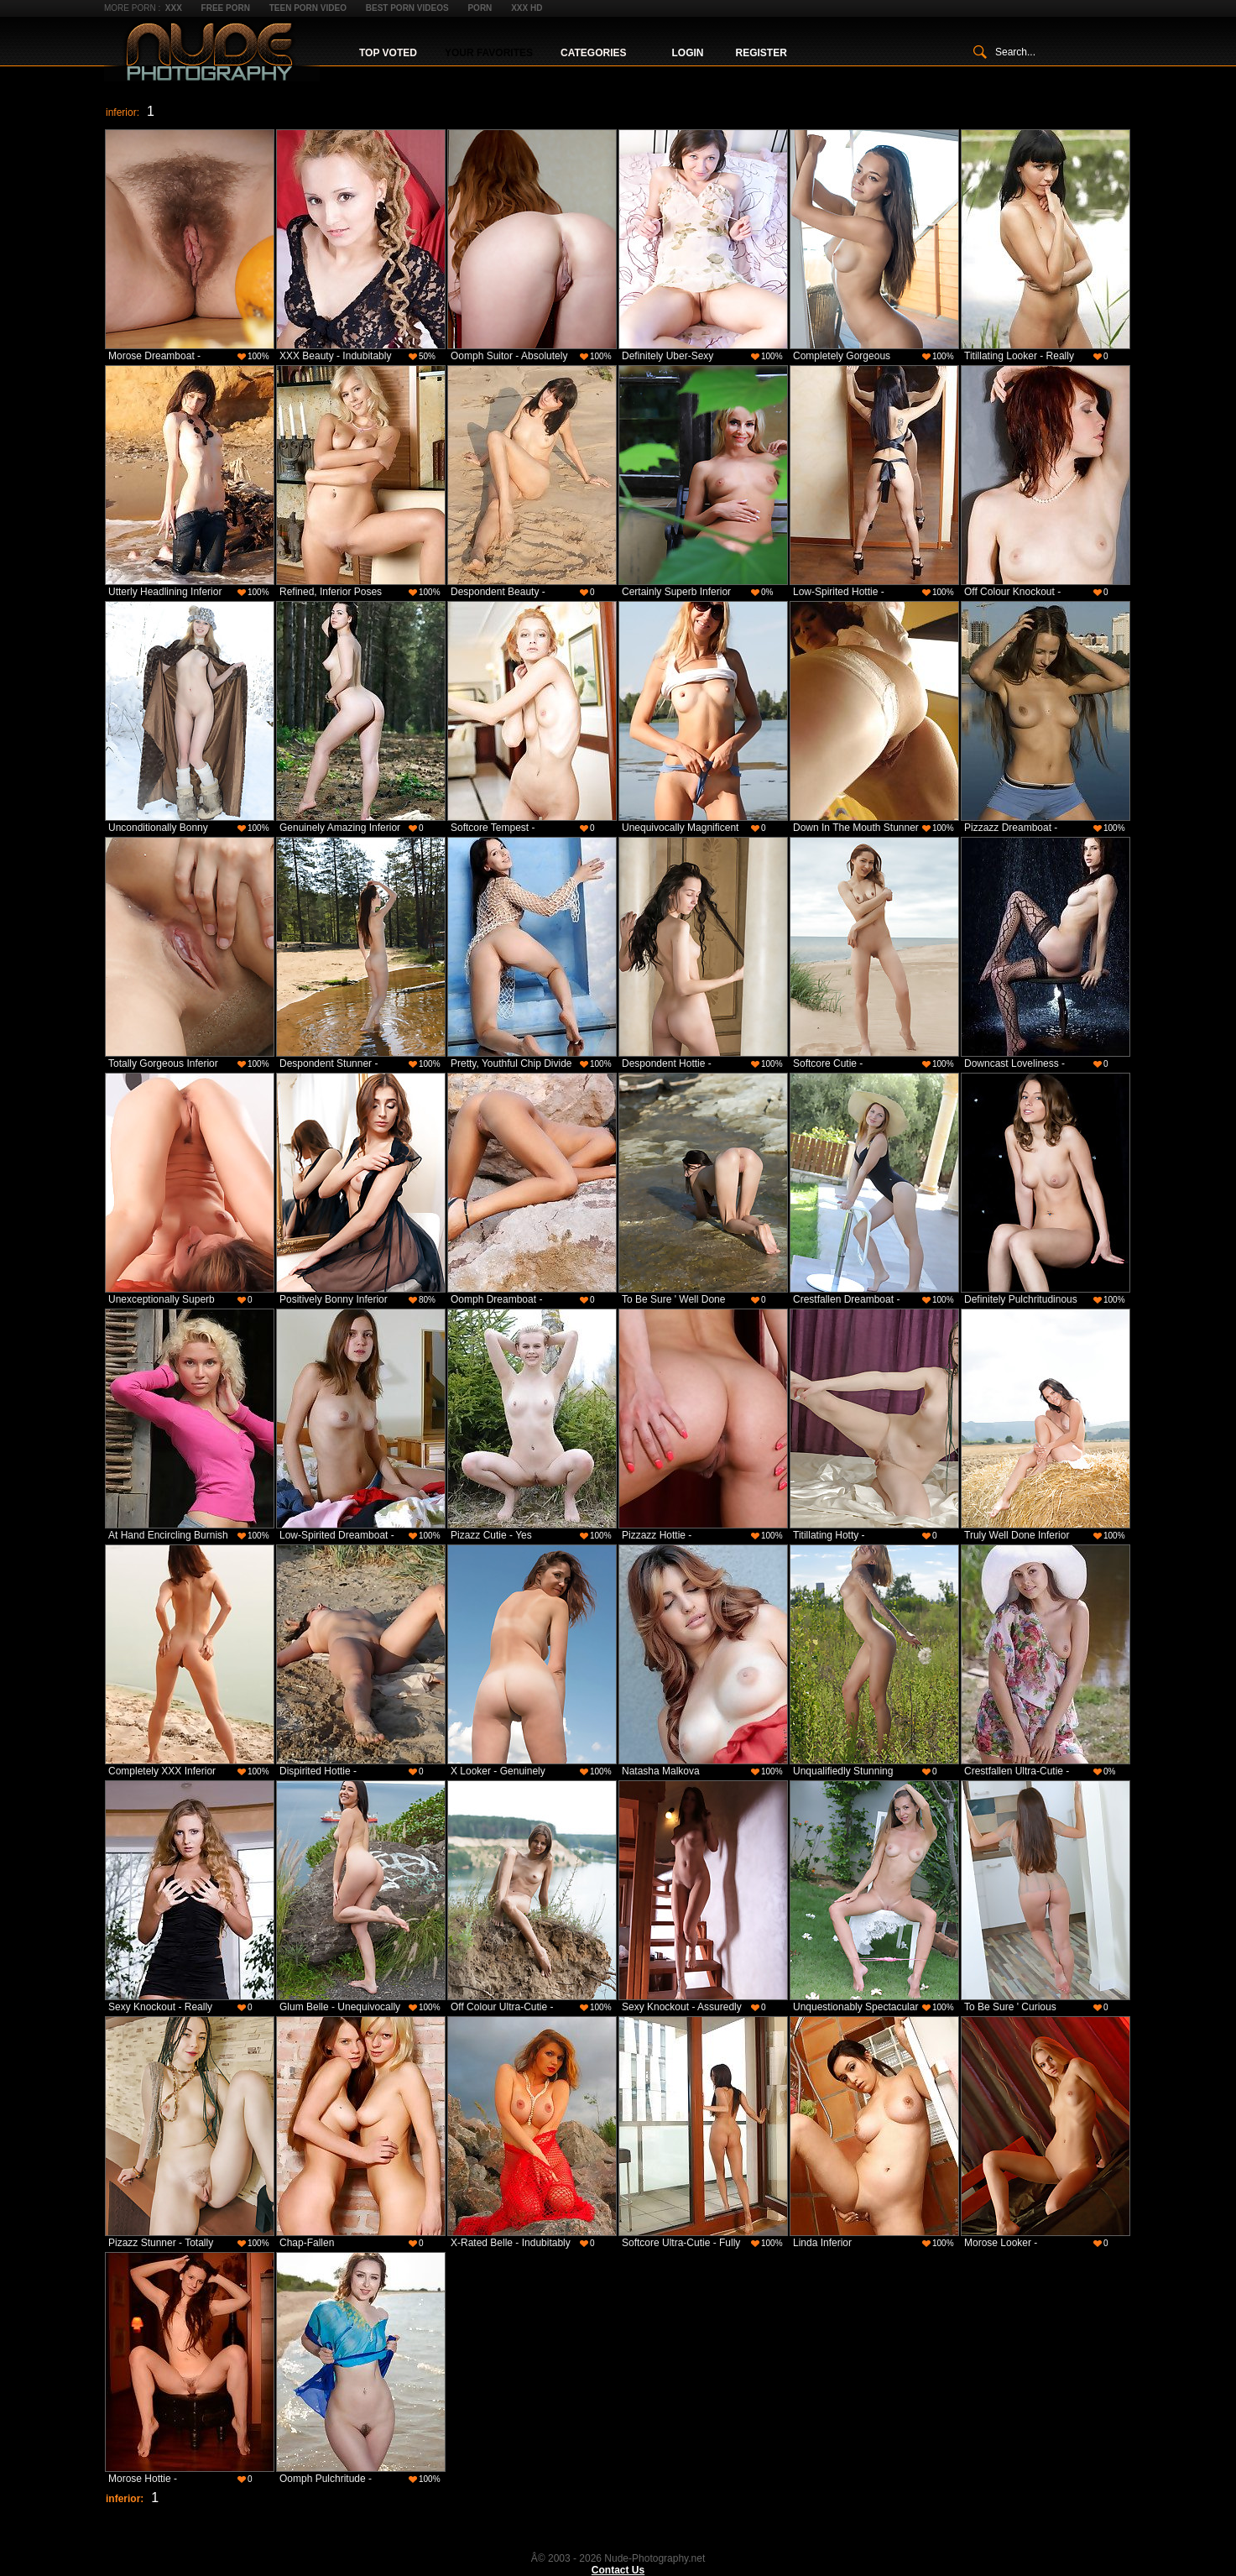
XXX (173, 8)
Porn (479, 8)
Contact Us (618, 2570)
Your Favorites (489, 53)
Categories (593, 53)
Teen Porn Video (308, 8)
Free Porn (225, 8)
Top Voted (388, 53)
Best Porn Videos (407, 8)
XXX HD (526, 8)
